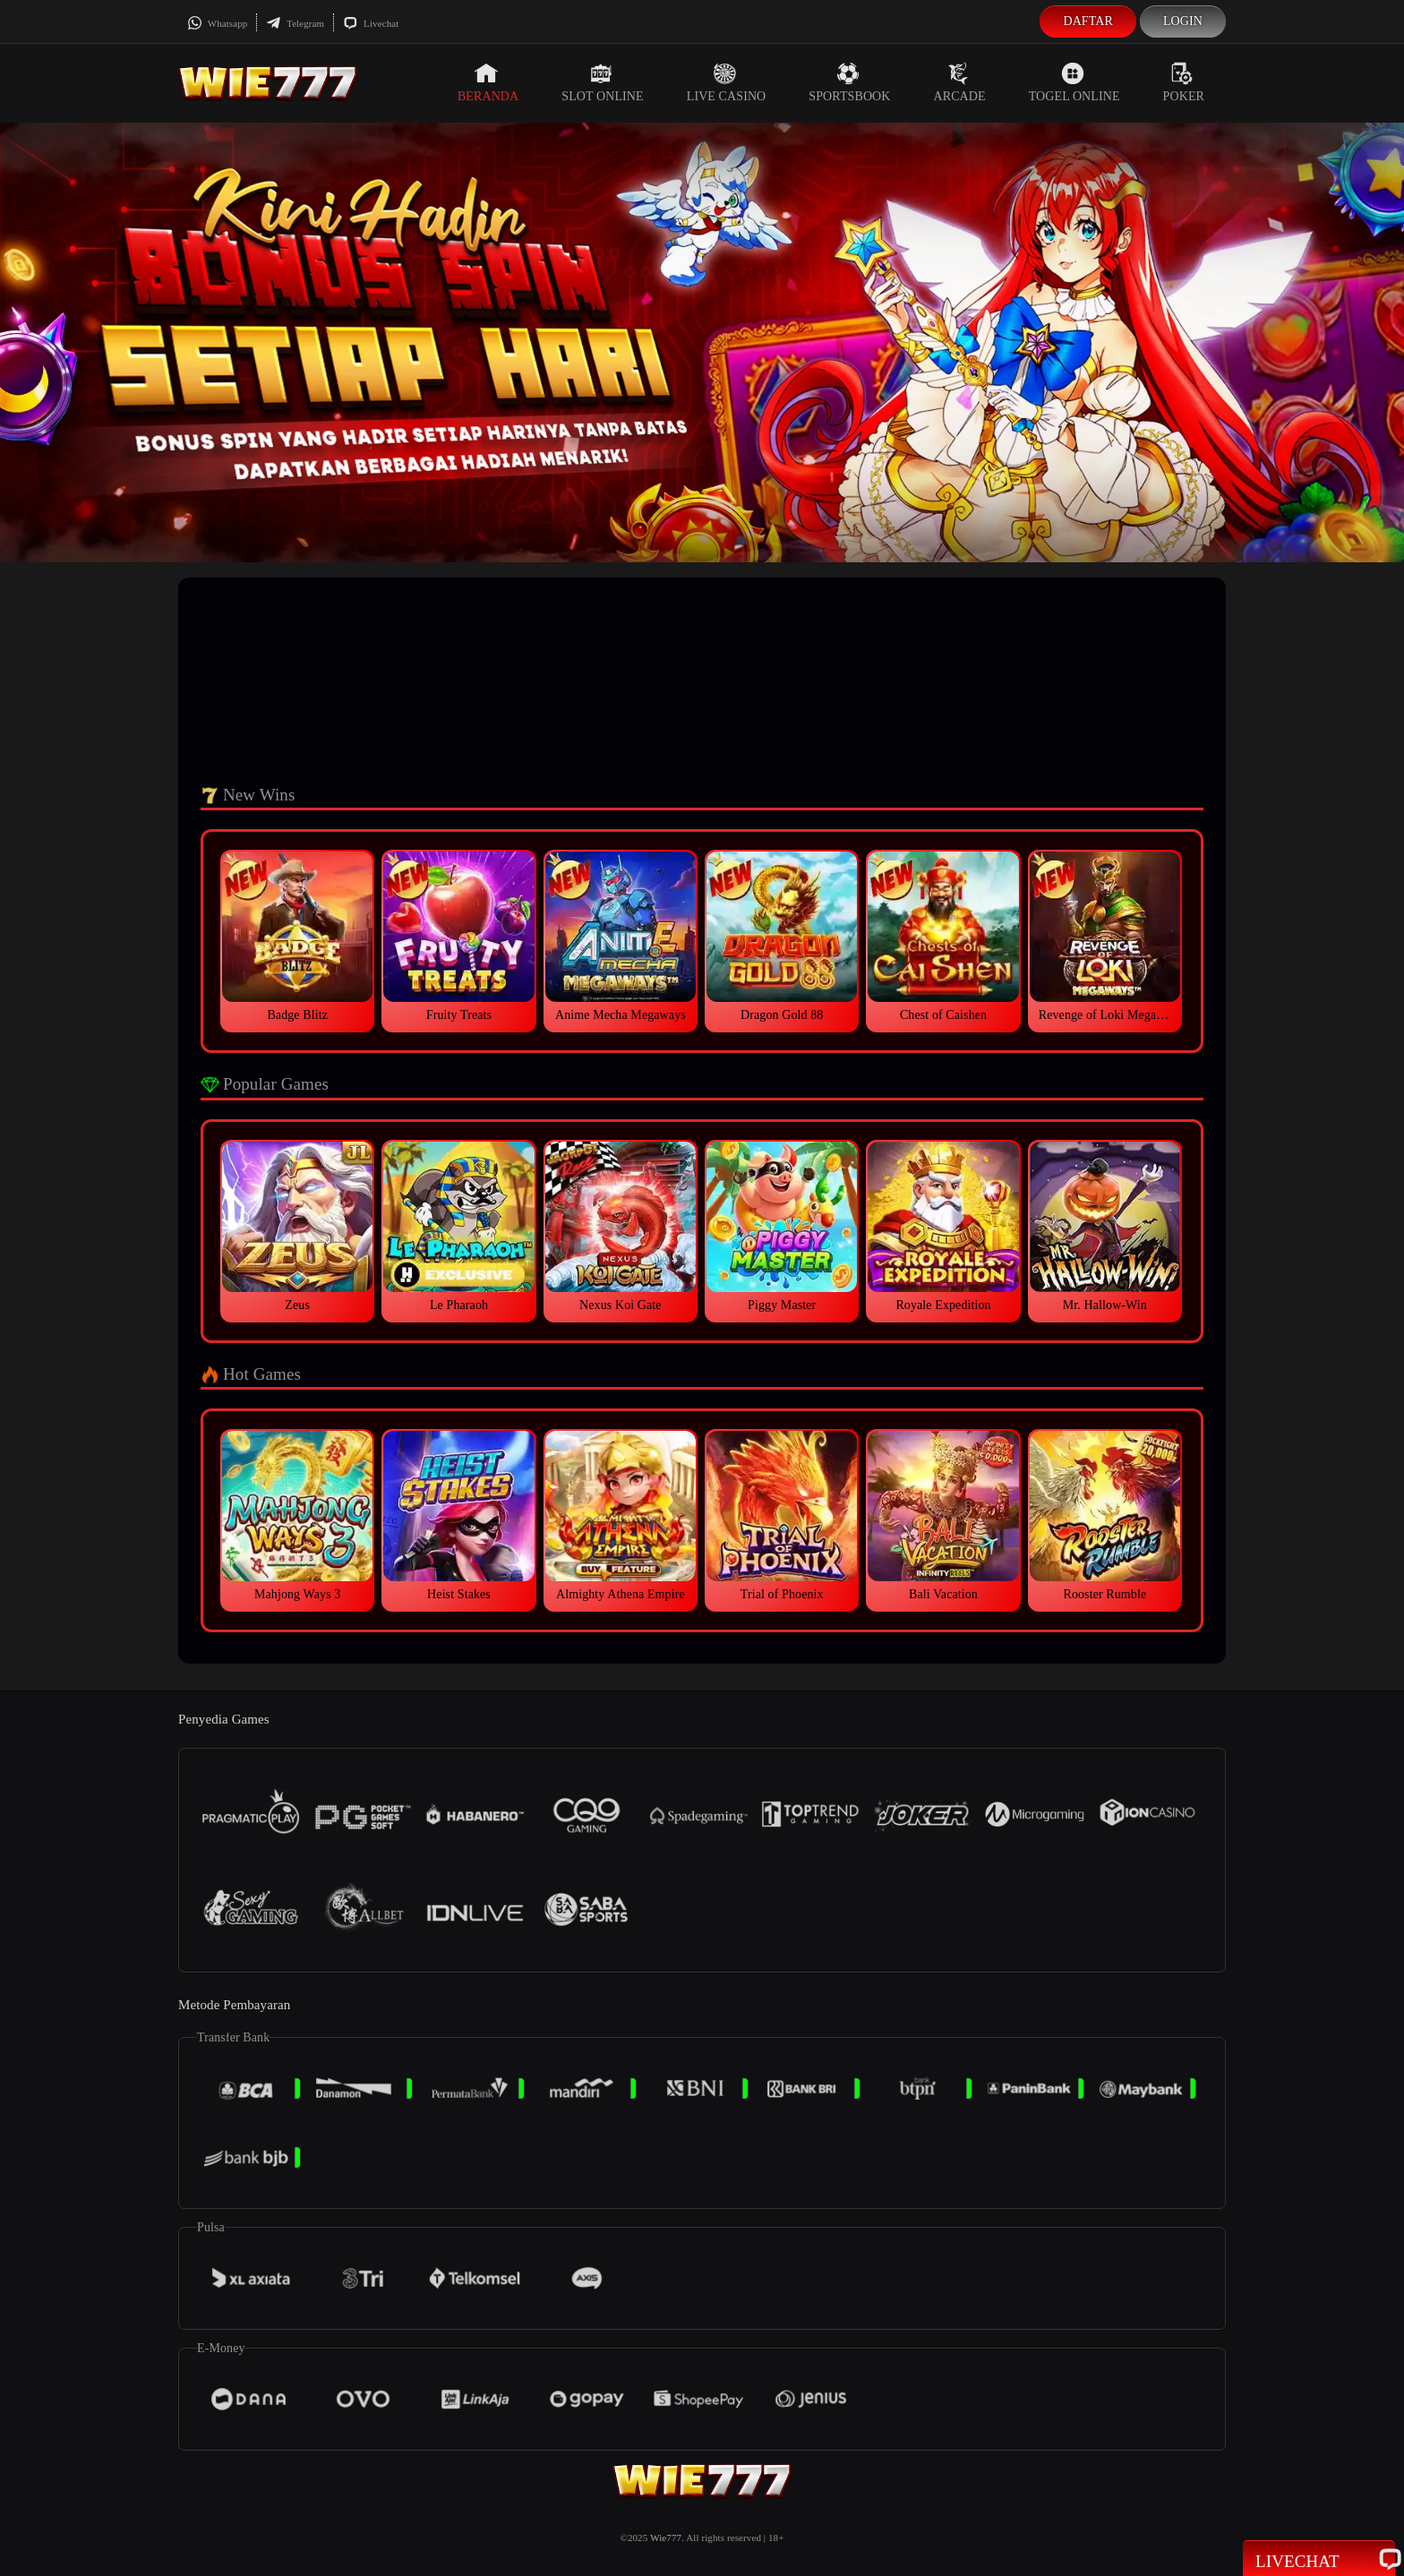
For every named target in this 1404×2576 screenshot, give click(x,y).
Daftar (1088, 21)
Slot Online (602, 82)
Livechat (370, 23)
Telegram (295, 23)
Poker (1183, 82)
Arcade (960, 82)
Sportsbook (849, 82)
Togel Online (1074, 82)
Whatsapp (217, 23)
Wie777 (665, 2537)
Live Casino (726, 82)
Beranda (488, 82)
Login (1183, 21)
